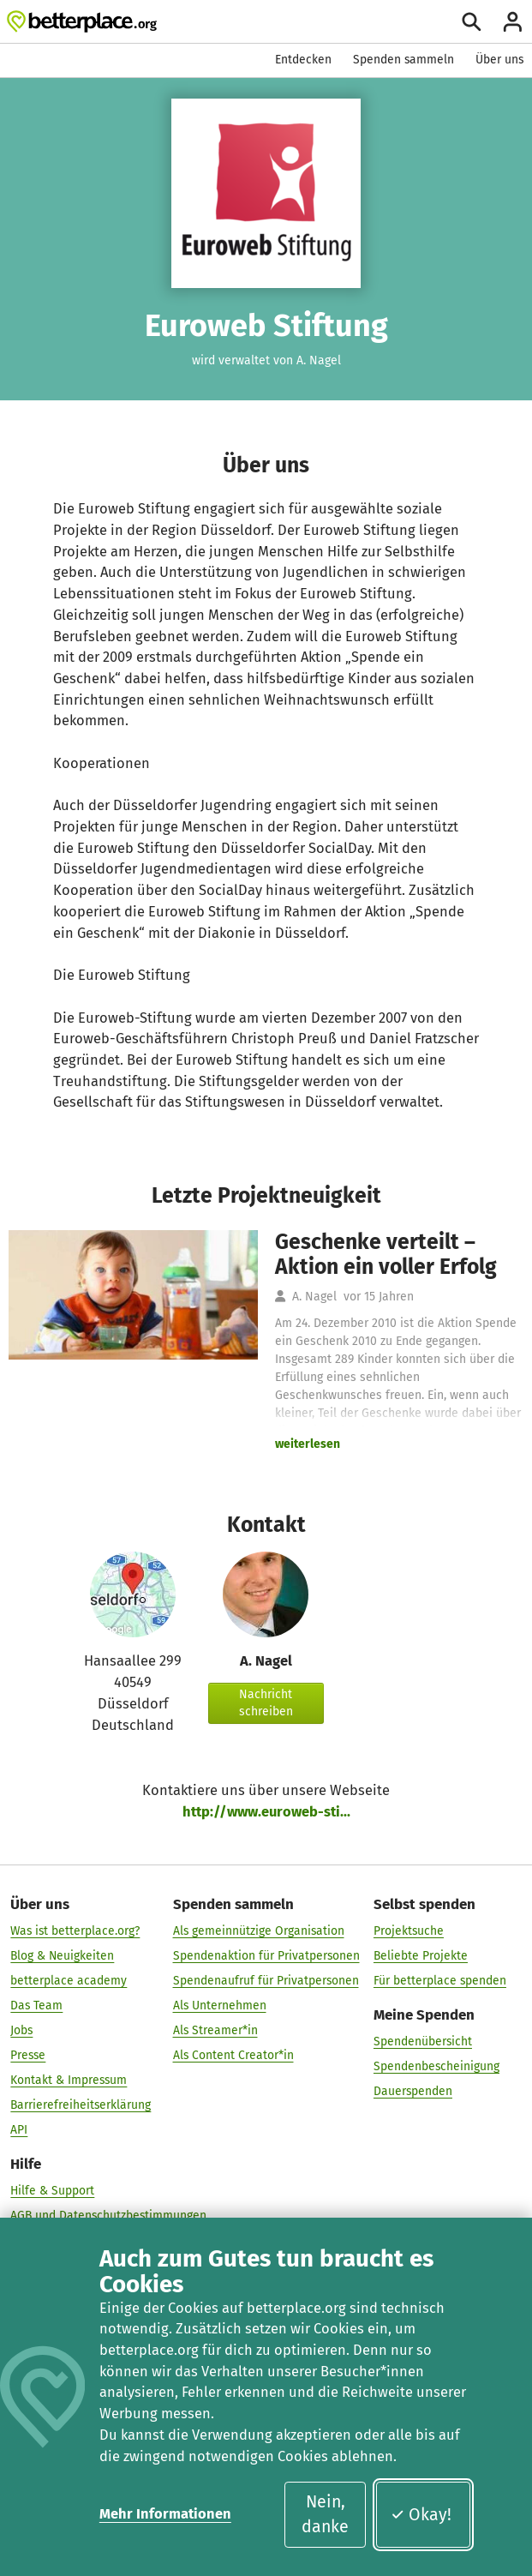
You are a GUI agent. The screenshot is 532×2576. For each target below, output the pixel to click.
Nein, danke (325, 2514)
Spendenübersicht (423, 2040)
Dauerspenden (413, 2090)
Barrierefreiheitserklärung (80, 2104)
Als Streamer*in (215, 2029)
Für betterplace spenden (440, 1980)
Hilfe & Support (52, 2190)
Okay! (421, 2515)
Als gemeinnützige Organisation (258, 1930)
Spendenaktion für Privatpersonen (266, 1955)
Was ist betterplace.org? (75, 1930)
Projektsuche (409, 1930)
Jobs (21, 2029)
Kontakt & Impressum (68, 2079)
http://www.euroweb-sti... (266, 1812)
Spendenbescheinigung (436, 2065)
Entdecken (303, 59)
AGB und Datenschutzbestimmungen (108, 2214)
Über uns (499, 59)
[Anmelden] (512, 22)
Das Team (36, 2004)
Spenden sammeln (403, 59)
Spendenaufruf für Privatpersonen (266, 1980)
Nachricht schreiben (266, 1703)
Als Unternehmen (219, 2004)
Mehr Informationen (165, 2514)
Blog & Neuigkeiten (62, 1955)
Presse (27, 2054)
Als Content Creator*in (233, 2054)
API (18, 2129)
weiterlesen (307, 1444)
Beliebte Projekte (421, 1955)
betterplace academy (68, 1980)
